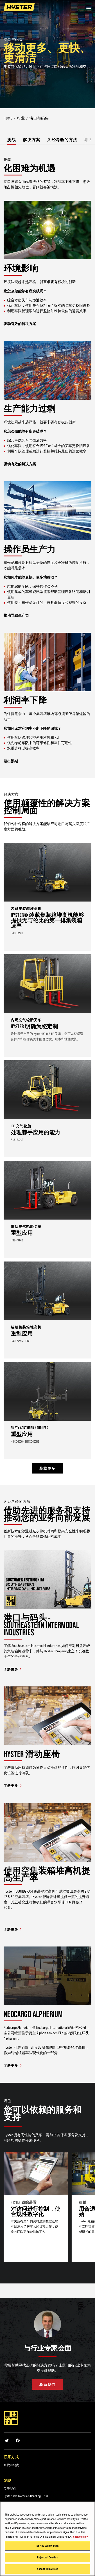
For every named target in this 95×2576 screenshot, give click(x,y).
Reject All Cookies (47, 2557)
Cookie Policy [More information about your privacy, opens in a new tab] (80, 2536)
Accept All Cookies (47, 2569)
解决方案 (31, 139)
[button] (86, 139)
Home (8, 118)
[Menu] (88, 7)
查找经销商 (11, 2465)
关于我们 (10, 2489)
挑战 (11, 139)
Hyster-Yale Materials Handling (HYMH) (27, 2496)
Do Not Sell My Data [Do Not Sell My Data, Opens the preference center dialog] (47, 2545)
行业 (21, 118)
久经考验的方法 (62, 139)
